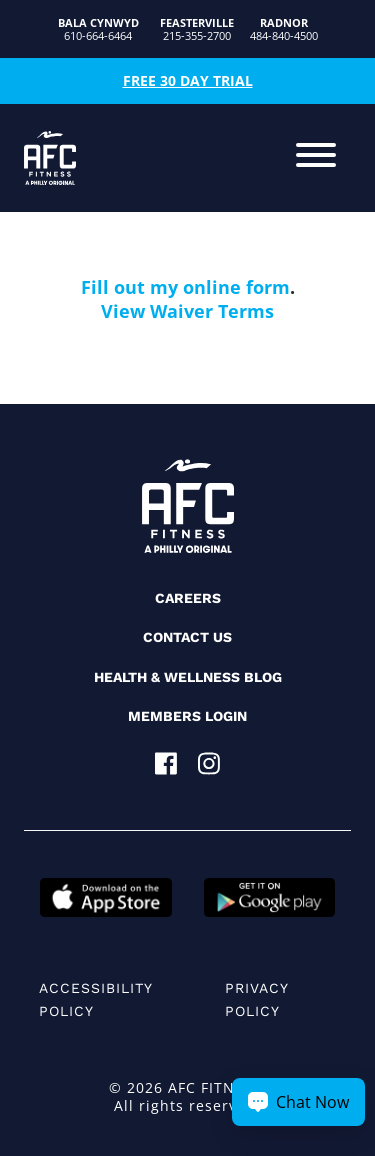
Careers (188, 598)
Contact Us (187, 637)
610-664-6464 (98, 29)
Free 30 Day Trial (188, 80)
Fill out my (132, 287)
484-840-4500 (284, 29)
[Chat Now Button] (298, 1102)
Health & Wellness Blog (188, 677)
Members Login (187, 716)
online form (236, 287)
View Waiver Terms (187, 311)
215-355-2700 (197, 29)
